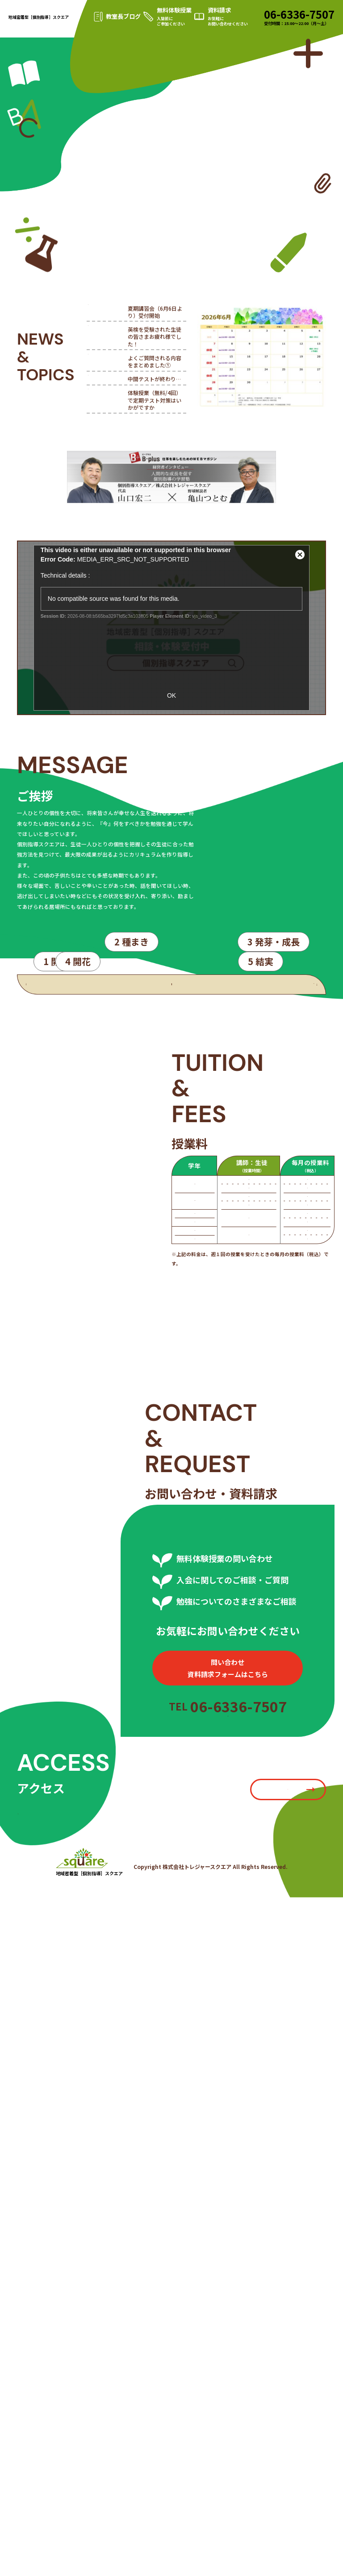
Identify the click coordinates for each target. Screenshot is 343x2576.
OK (171, 695)
